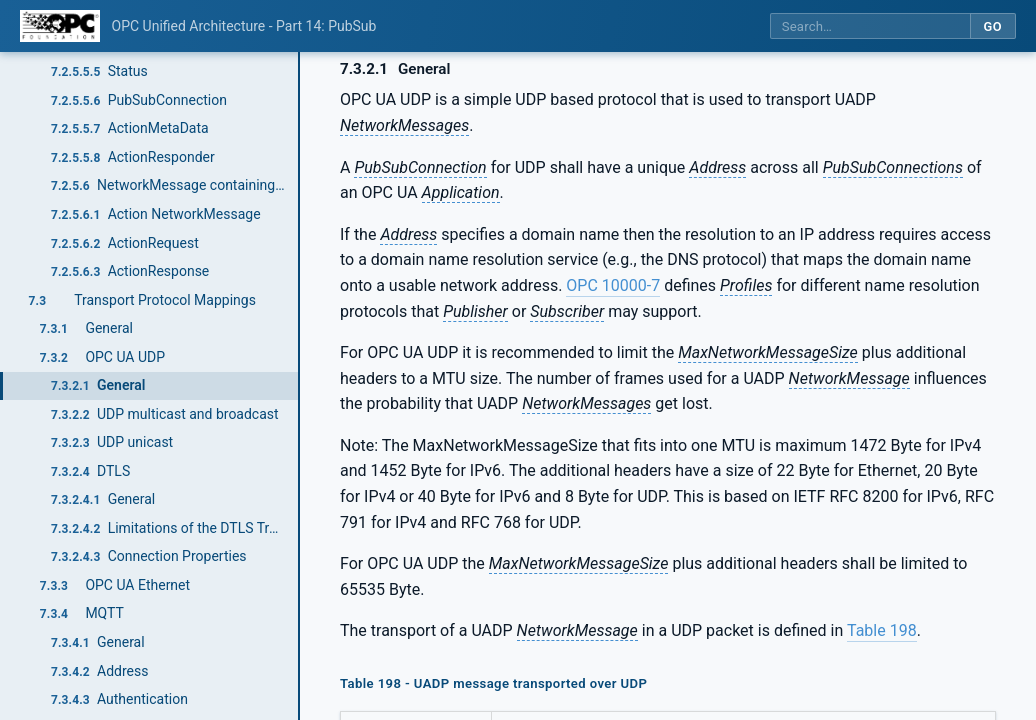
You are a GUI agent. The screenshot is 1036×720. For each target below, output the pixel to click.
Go (992, 26)
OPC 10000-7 (613, 285)
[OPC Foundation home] (60, 26)
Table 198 (882, 630)
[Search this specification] (870, 26)
